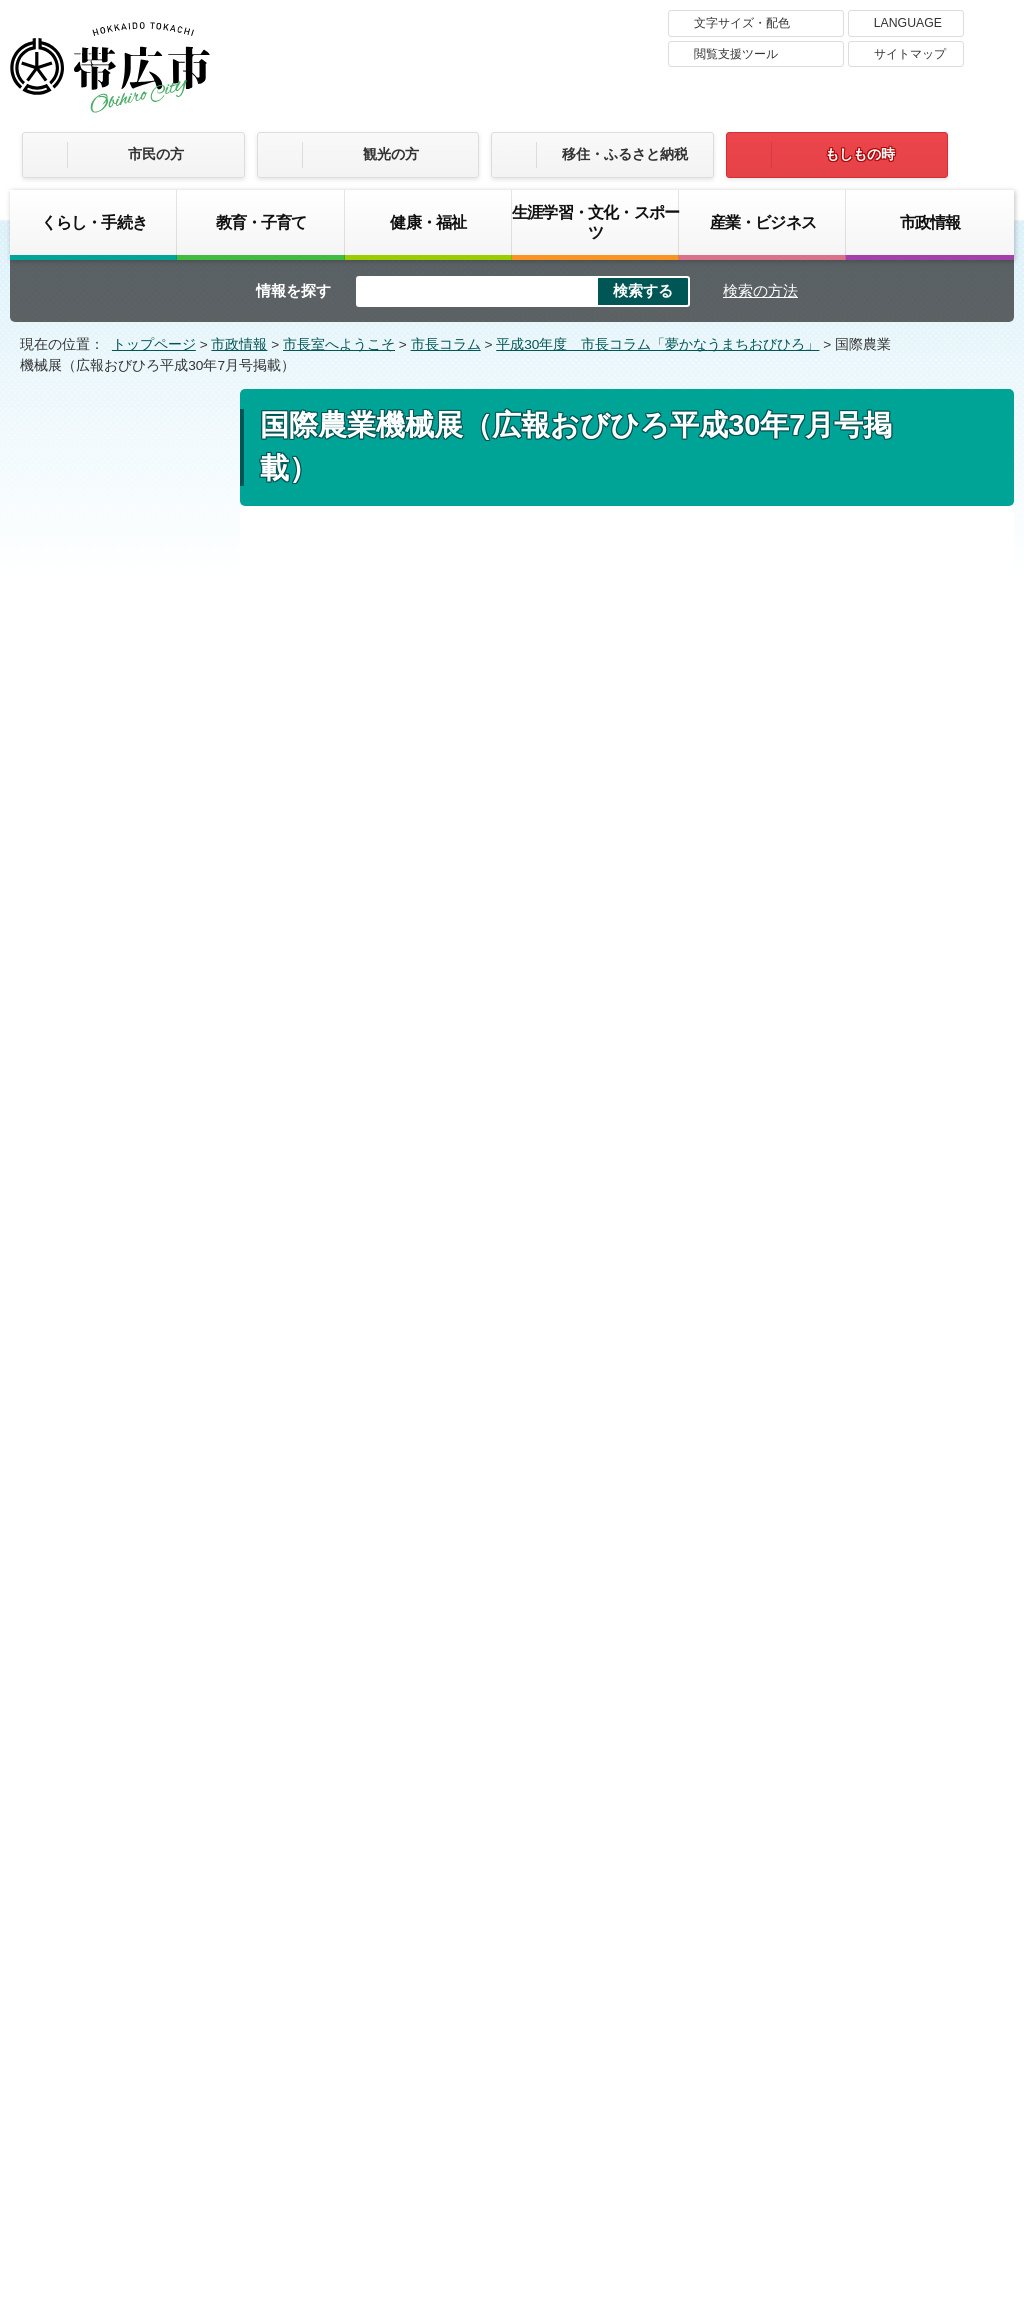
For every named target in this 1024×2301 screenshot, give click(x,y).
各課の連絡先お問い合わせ (864, 2130)
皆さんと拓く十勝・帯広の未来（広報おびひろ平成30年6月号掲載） (126, 1231)
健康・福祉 (428, 222)
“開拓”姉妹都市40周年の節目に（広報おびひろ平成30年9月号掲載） (126, 1024)
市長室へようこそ (339, 344)
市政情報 (930, 222)
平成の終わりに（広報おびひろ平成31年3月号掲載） (126, 647)
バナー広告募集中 (512, 1744)
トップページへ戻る (930, 1608)
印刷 (790, 573)
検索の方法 (760, 290)
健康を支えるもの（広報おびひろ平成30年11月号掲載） (128, 873)
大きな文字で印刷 (911, 572)
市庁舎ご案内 (198, 2149)
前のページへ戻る (772, 1608)
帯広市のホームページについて (247, 2002)
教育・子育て (261, 222)
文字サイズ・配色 (742, 23)
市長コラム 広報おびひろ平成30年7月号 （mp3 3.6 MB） (486, 1341)
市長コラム (446, 344)
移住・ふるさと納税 (625, 154)
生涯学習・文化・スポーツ (595, 222)
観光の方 (391, 154)
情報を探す (293, 290)
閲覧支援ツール (736, 54)
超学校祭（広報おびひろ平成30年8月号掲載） (126, 1090)
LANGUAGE (908, 23)
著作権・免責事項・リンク (487, 2002)
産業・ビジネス (763, 222)
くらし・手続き (94, 222)
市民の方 (156, 154)
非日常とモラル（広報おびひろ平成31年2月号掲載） (126, 722)
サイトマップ (910, 54)
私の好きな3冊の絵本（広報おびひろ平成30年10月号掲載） (127, 949)
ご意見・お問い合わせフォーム (397, 1532)
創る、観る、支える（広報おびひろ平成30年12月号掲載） (128, 798)
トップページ (154, 344)
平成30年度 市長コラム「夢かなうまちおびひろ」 (657, 344)
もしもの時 (860, 154)
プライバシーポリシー (697, 2002)
